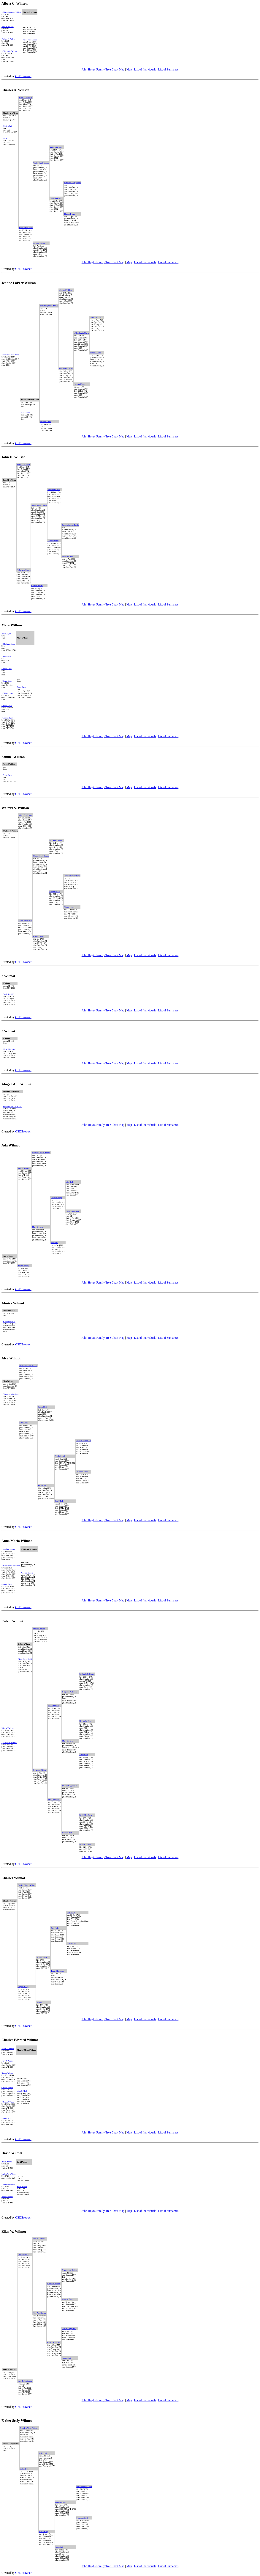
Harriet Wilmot (7, 2073)
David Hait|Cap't (85, 1815)
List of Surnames (168, 69)
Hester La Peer (45, 422)
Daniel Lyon (6, 634)
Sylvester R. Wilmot (9, 1743)
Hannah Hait (67, 1833)
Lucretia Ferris (55, 198)
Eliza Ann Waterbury (11, 1394)
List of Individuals (145, 69)
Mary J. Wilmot (7, 2061)
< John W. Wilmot (8, 2102)
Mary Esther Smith (25, 1659)
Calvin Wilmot (23, 2254)
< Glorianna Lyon (8, 644)
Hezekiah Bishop (54, 1705)
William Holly (56, 1198)
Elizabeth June (69, 214)
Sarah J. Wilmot (7, 2118)
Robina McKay (23, 1266)
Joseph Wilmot (7, 2197)
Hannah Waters (39, 243)
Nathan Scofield (85, 1721)
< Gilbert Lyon (7, 693)
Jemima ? (54, 1243)
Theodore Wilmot (8, 2184)
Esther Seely (42, 1485)
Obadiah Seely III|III (83, 1440)
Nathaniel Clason (56, 147)
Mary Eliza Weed (9, 1049)
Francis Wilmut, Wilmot (28, 1365)
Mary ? (5, 138)
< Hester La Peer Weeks (10, 355)
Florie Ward (7, 126)
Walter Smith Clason (41, 163)
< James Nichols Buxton (10, 1566)
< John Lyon (6, 656)
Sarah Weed (83, 1754)
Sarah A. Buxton (7, 1584)
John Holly (70, 1182)
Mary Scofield (67, 1741)
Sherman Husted (9, 1321)
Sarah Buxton (22, 2187)
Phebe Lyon (7, 775)
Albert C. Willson (25, 97)
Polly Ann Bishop (39, 1770)
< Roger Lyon (6, 681)
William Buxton (27, 1573)
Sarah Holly (59, 1501)
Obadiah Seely (60, 1456)
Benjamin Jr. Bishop (86, 1674)
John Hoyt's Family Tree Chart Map (103, 69)
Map (129, 69)
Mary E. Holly (37, 1227)
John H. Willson (7, 27)
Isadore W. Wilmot (8, 2174)
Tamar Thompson (72, 1211)
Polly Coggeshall (54, 1799)
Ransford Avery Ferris (72, 183)
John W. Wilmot (24, 1168)
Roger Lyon (21, 687)
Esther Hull (23, 1423)
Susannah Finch (82, 1472)
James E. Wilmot (7, 2049)
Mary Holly (71, 1944)
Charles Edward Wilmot (41, 1153)
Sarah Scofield (8, 994)
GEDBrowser (23, 76)
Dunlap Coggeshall (69, 1786)
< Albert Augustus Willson (11, 12)
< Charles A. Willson (9, 51)
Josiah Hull (42, 1407)
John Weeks (25, 413)
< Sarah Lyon (6, 669)
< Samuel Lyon (7, 718)
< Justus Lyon (6, 706)
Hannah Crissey (85, 1844)
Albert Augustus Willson (49, 306)
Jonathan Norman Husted (12, 1106)
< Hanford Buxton (8, 1549)
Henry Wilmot (6, 2162)
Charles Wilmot (7, 2087)
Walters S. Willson (8, 39)
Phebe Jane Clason (30, 40)
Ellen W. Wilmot (7, 1728)
